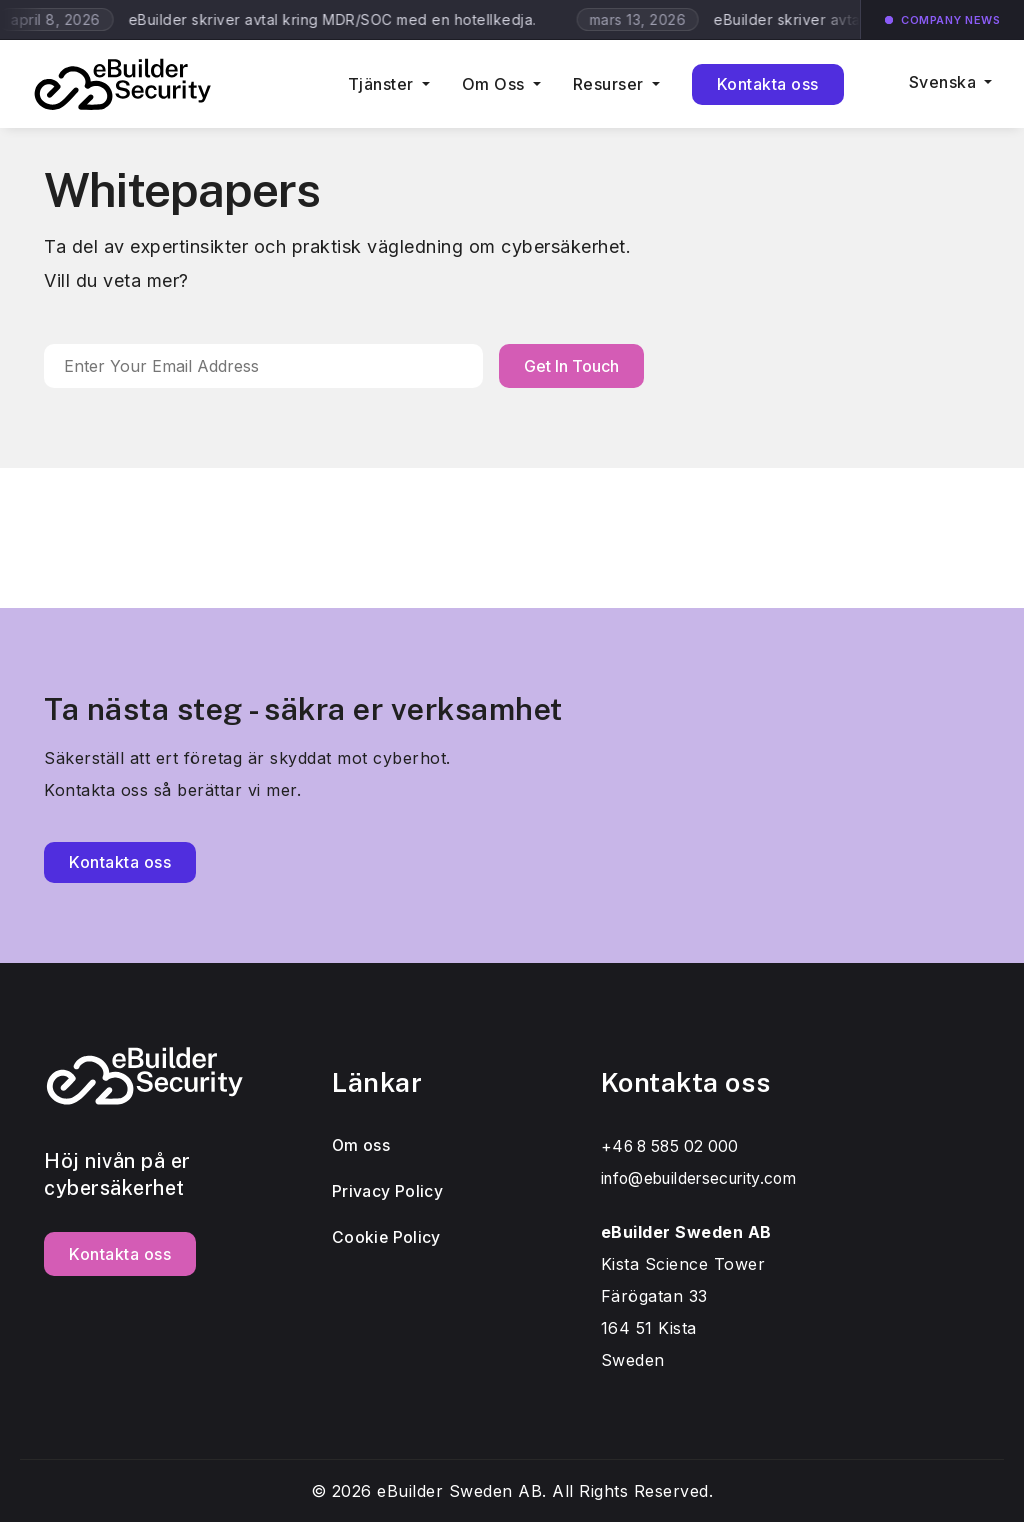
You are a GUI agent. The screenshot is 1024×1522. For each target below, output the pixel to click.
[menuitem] (934, 94)
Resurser (608, 84)
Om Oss (493, 84)
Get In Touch (571, 366)
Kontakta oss (768, 84)
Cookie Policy (388, 1238)
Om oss (362, 1146)
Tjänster (381, 84)
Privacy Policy (388, 1192)
